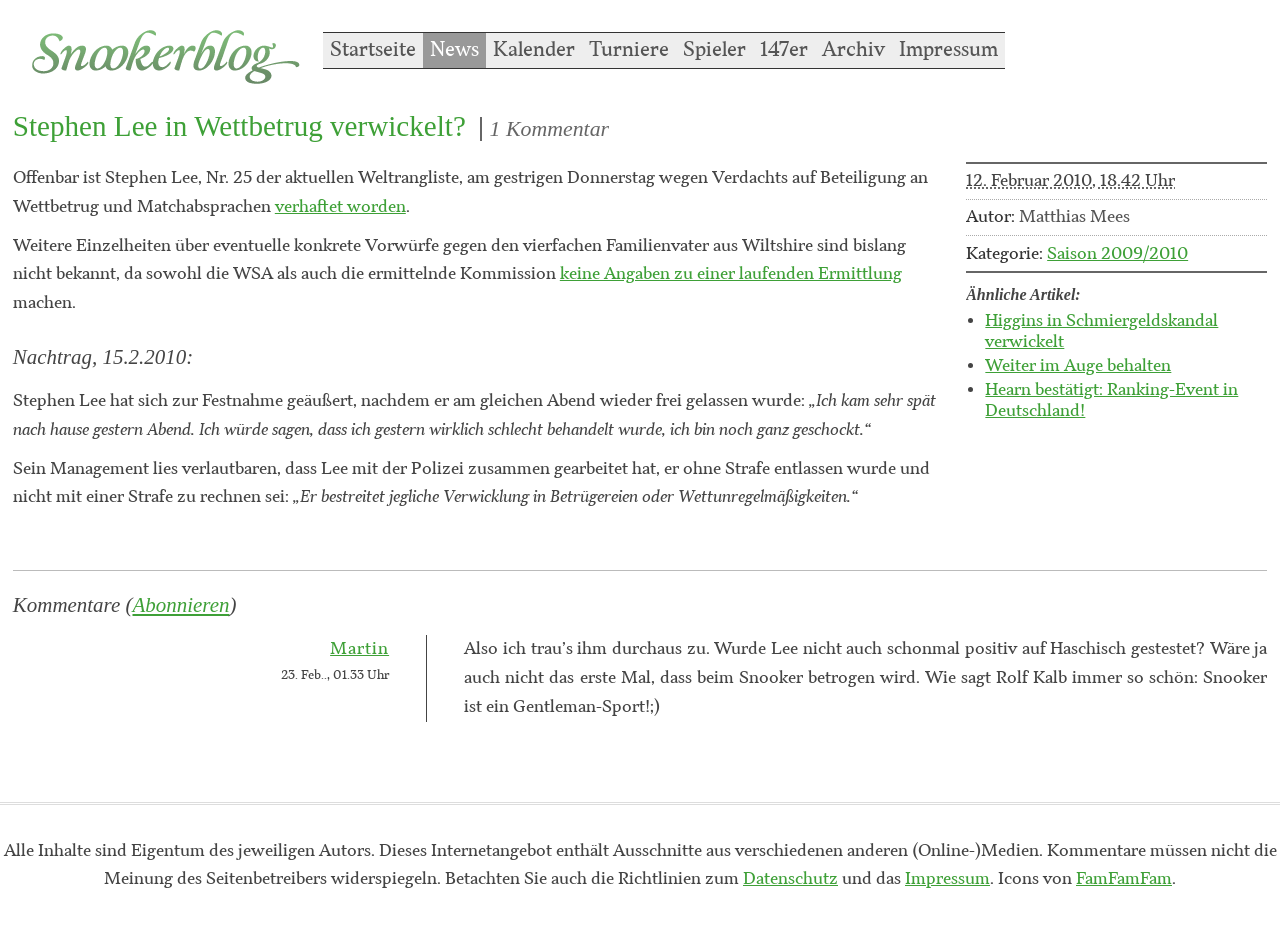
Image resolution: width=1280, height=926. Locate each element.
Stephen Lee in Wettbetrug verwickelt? (239, 126)
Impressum (948, 50)
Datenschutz (790, 879)
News (454, 50)
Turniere (629, 50)
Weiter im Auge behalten (1078, 366)
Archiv (853, 50)
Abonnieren (181, 605)
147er (784, 50)
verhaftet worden (340, 207)
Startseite (373, 50)
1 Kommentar (549, 129)
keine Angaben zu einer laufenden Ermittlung (731, 274)
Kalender (534, 50)
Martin (359, 649)
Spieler (714, 50)
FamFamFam (1124, 879)
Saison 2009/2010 (1117, 254)
